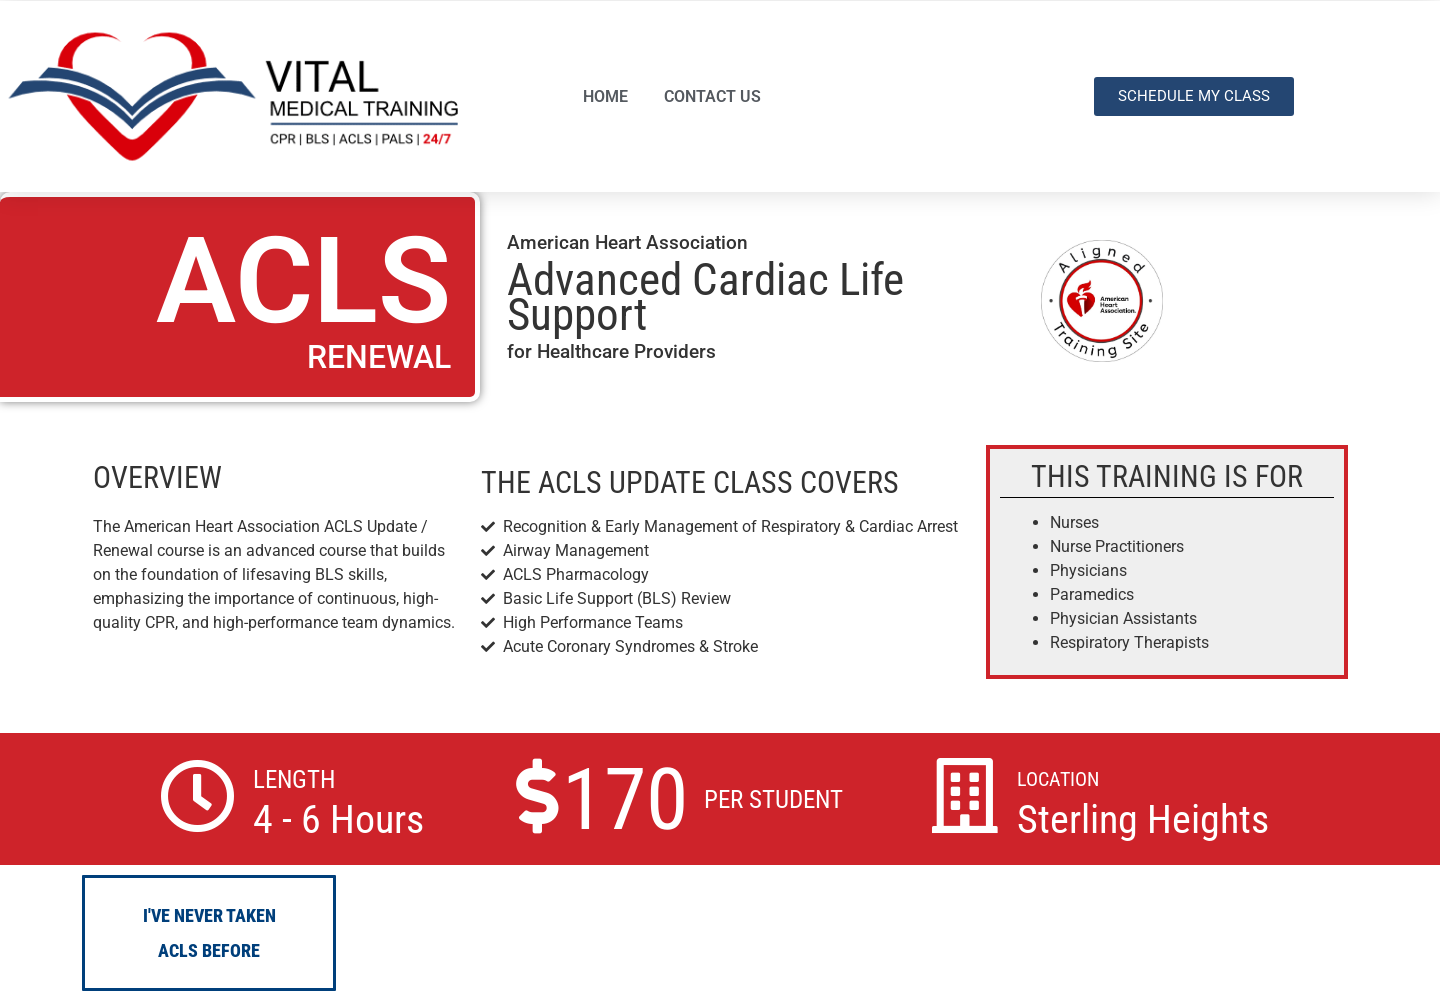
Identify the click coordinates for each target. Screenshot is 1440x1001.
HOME (605, 96)
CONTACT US (712, 96)
